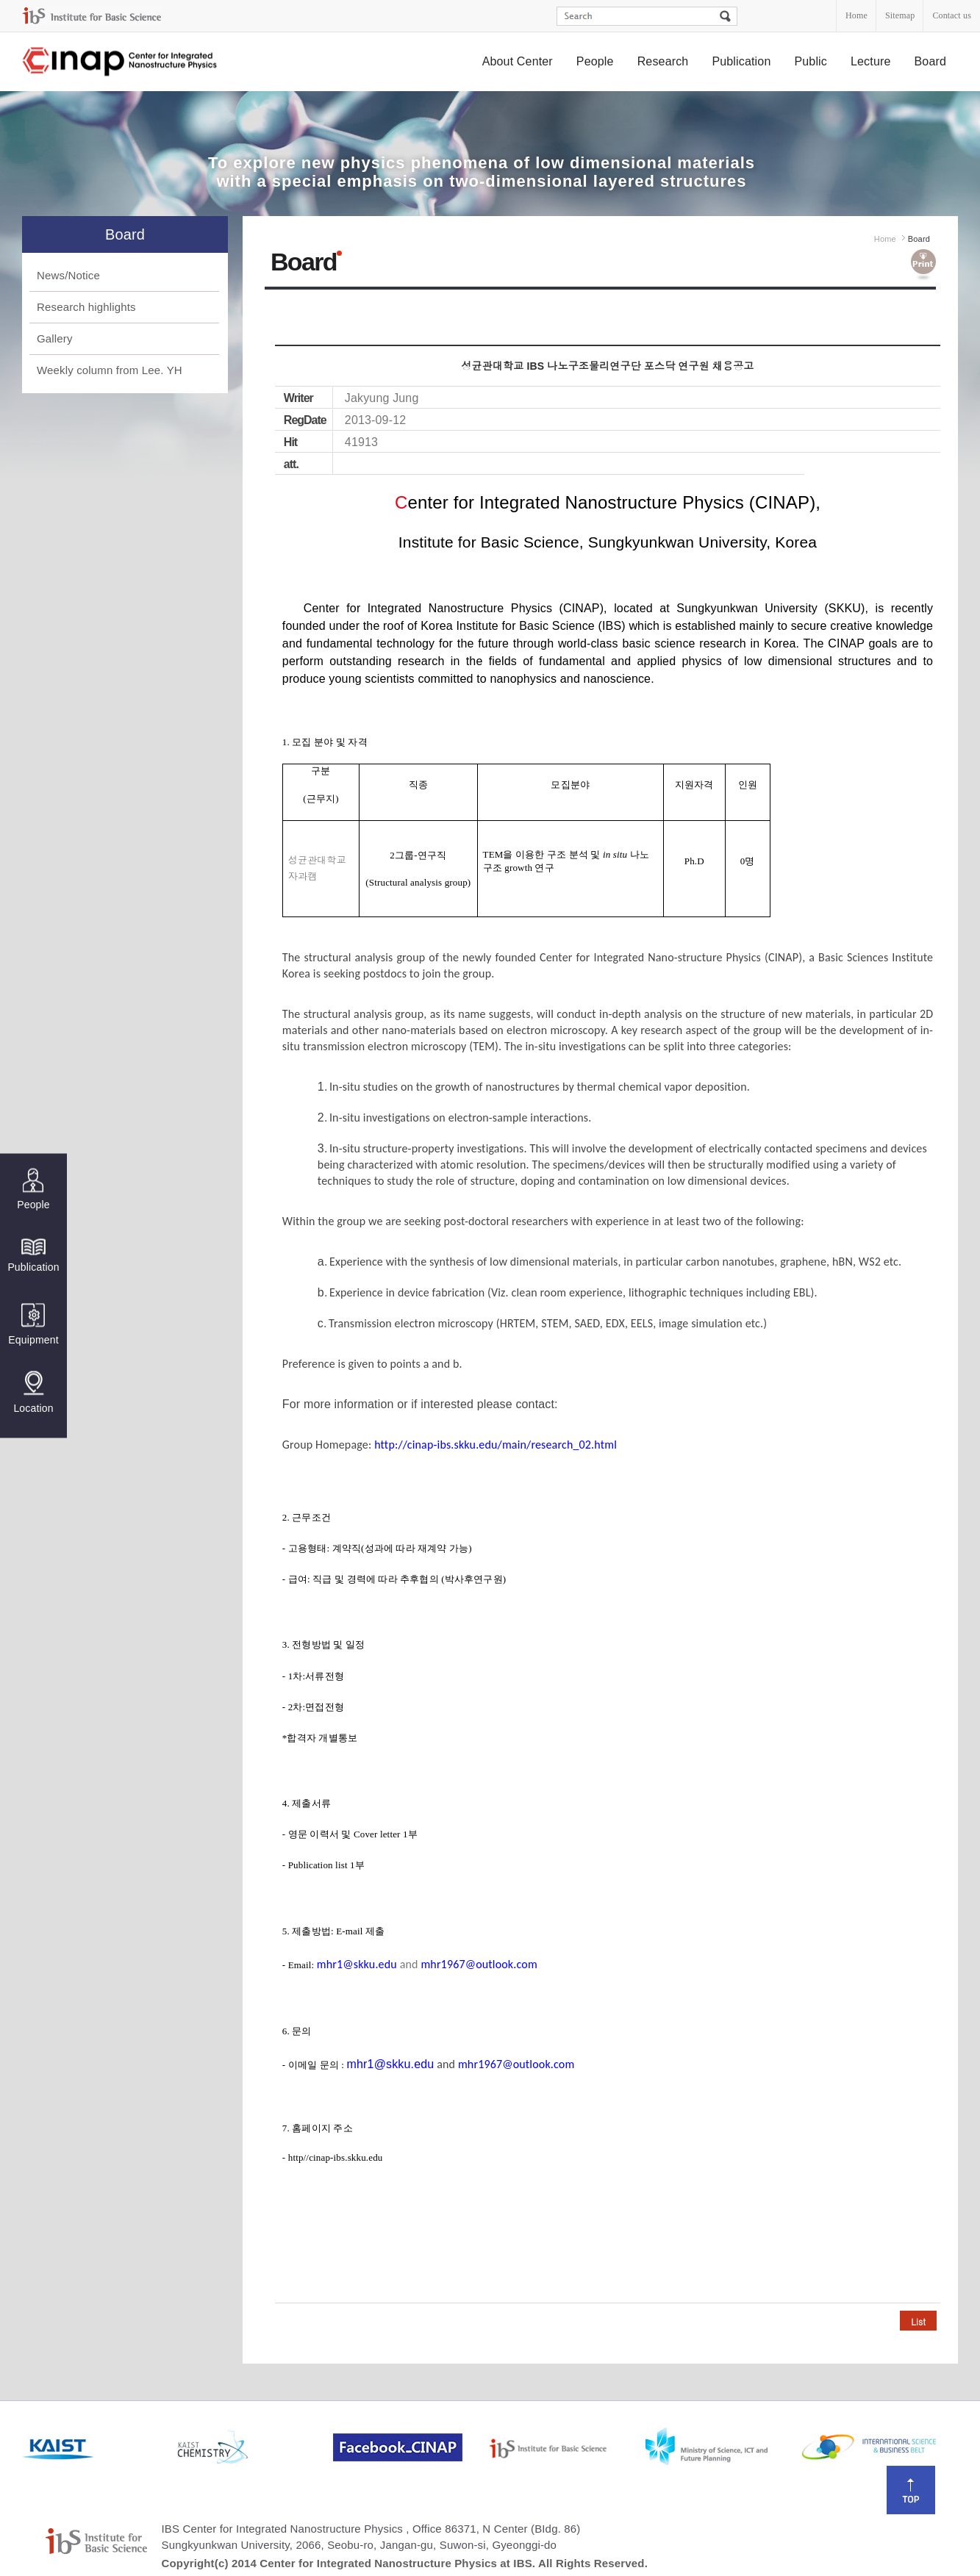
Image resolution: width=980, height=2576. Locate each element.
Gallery (55, 338)
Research (663, 61)
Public (810, 61)
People (595, 61)
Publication (741, 61)
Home (856, 15)
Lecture (871, 61)
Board (931, 61)
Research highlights (86, 307)
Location (33, 1392)
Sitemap (900, 15)
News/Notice (68, 275)
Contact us (951, 15)
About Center (517, 61)
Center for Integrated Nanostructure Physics (120, 62)
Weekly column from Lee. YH (109, 370)
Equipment (33, 1324)
